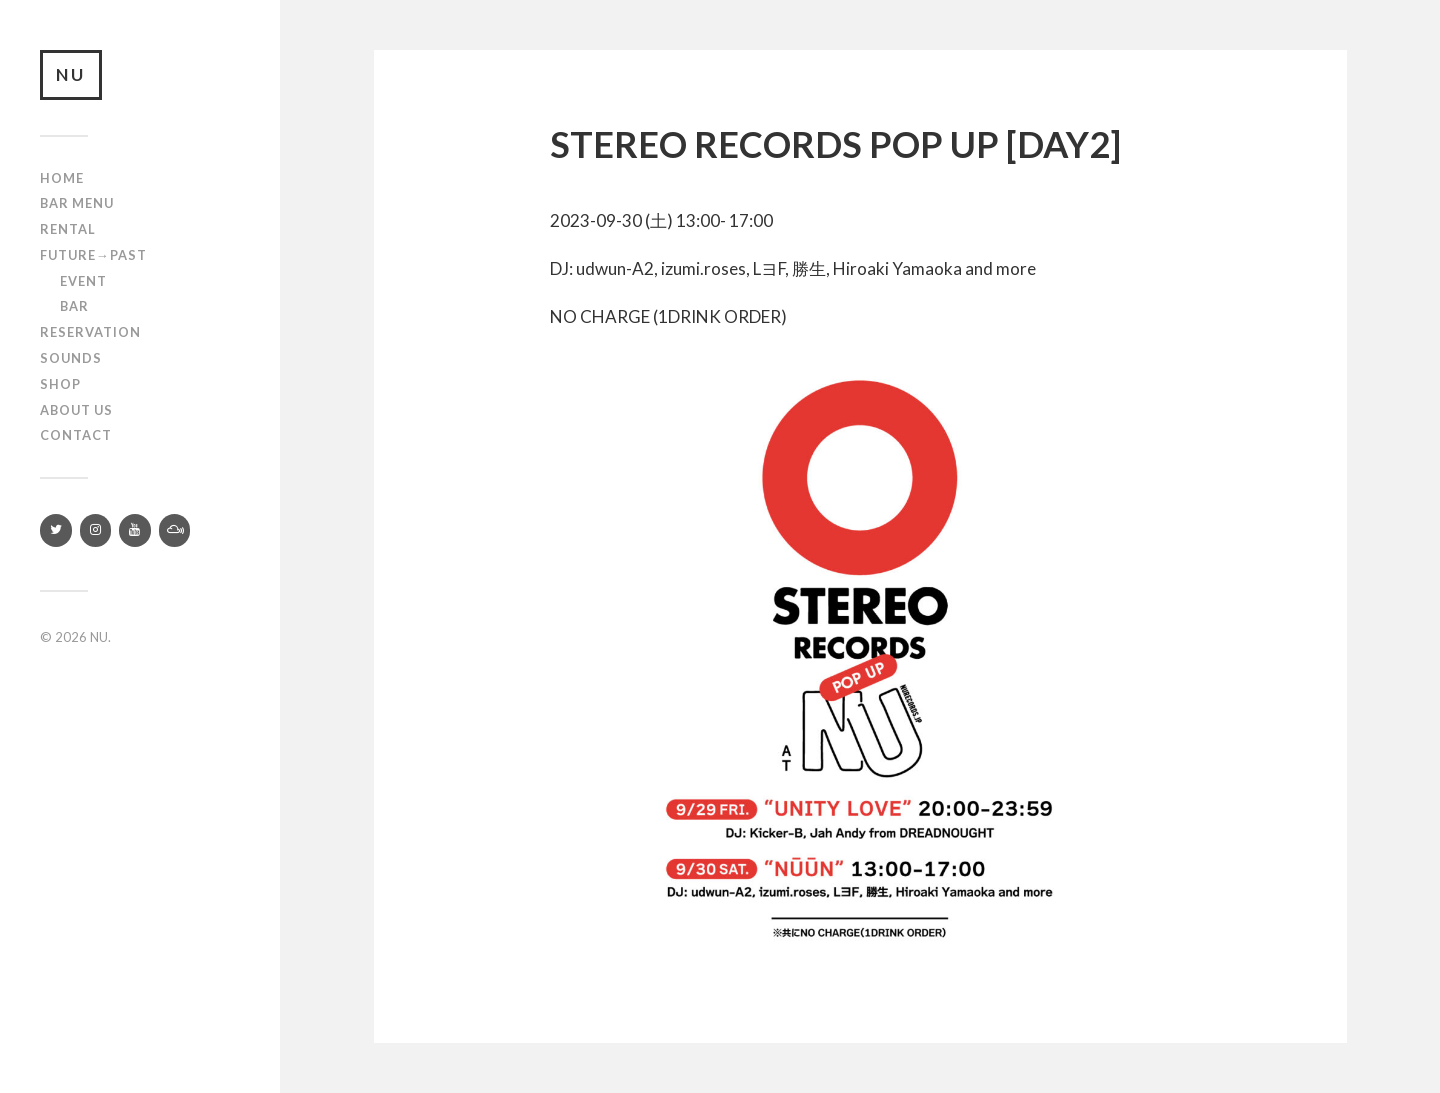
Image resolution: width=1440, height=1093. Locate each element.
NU (71, 74)
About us (76, 410)
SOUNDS (71, 358)
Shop (60, 384)
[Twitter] (56, 530)
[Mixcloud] (175, 530)
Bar (74, 306)
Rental (68, 229)
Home (62, 178)
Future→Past (93, 255)
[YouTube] (135, 530)
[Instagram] (96, 530)
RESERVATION (90, 332)
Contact (76, 435)
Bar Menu (77, 203)
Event (83, 281)
